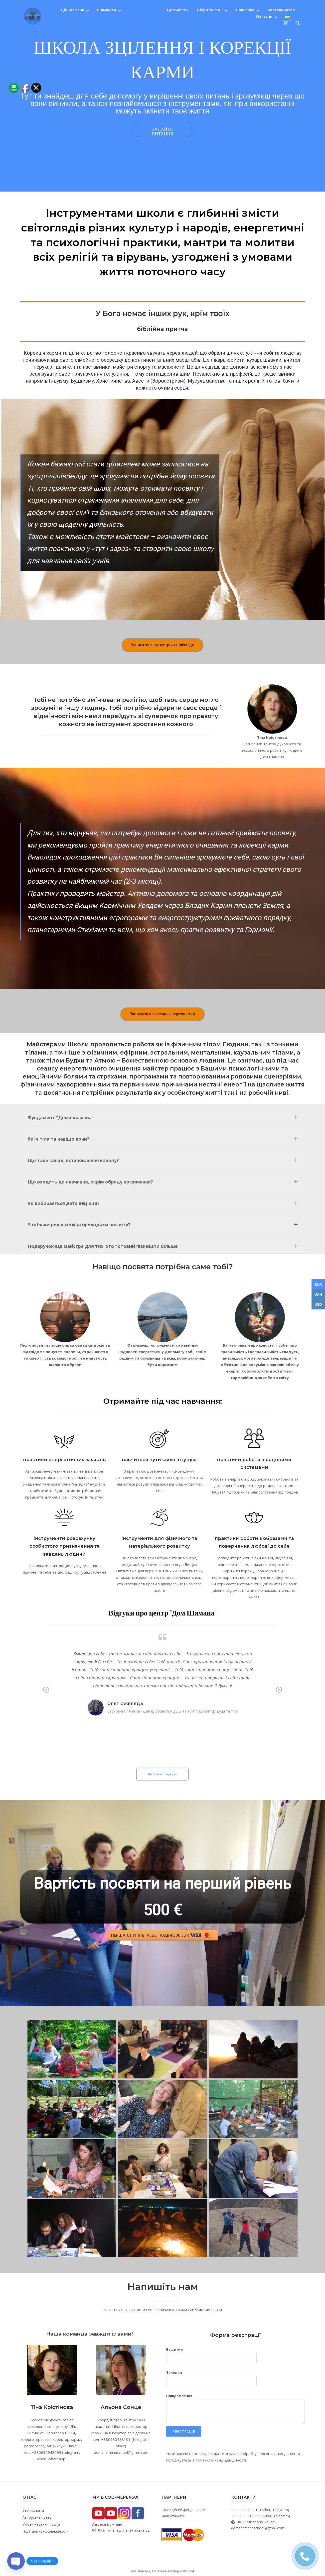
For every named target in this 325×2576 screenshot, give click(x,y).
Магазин (264, 16)
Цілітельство (141, 10)
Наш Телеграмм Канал (255, 2522)
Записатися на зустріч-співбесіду (162, 644)
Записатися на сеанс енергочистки (162, 1013)
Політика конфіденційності (45, 2531)
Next (278, 1690)
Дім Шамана (72, 10)
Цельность (177, 10)
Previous (46, 1690)
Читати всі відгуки (162, 1774)
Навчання (245, 10)
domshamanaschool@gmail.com (257, 2528)
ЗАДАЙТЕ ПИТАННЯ (162, 131)
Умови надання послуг (41, 2524)
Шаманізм (106, 10)
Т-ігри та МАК (209, 10)
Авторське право (37, 2517)
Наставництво (281, 10)
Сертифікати (33, 2510)
